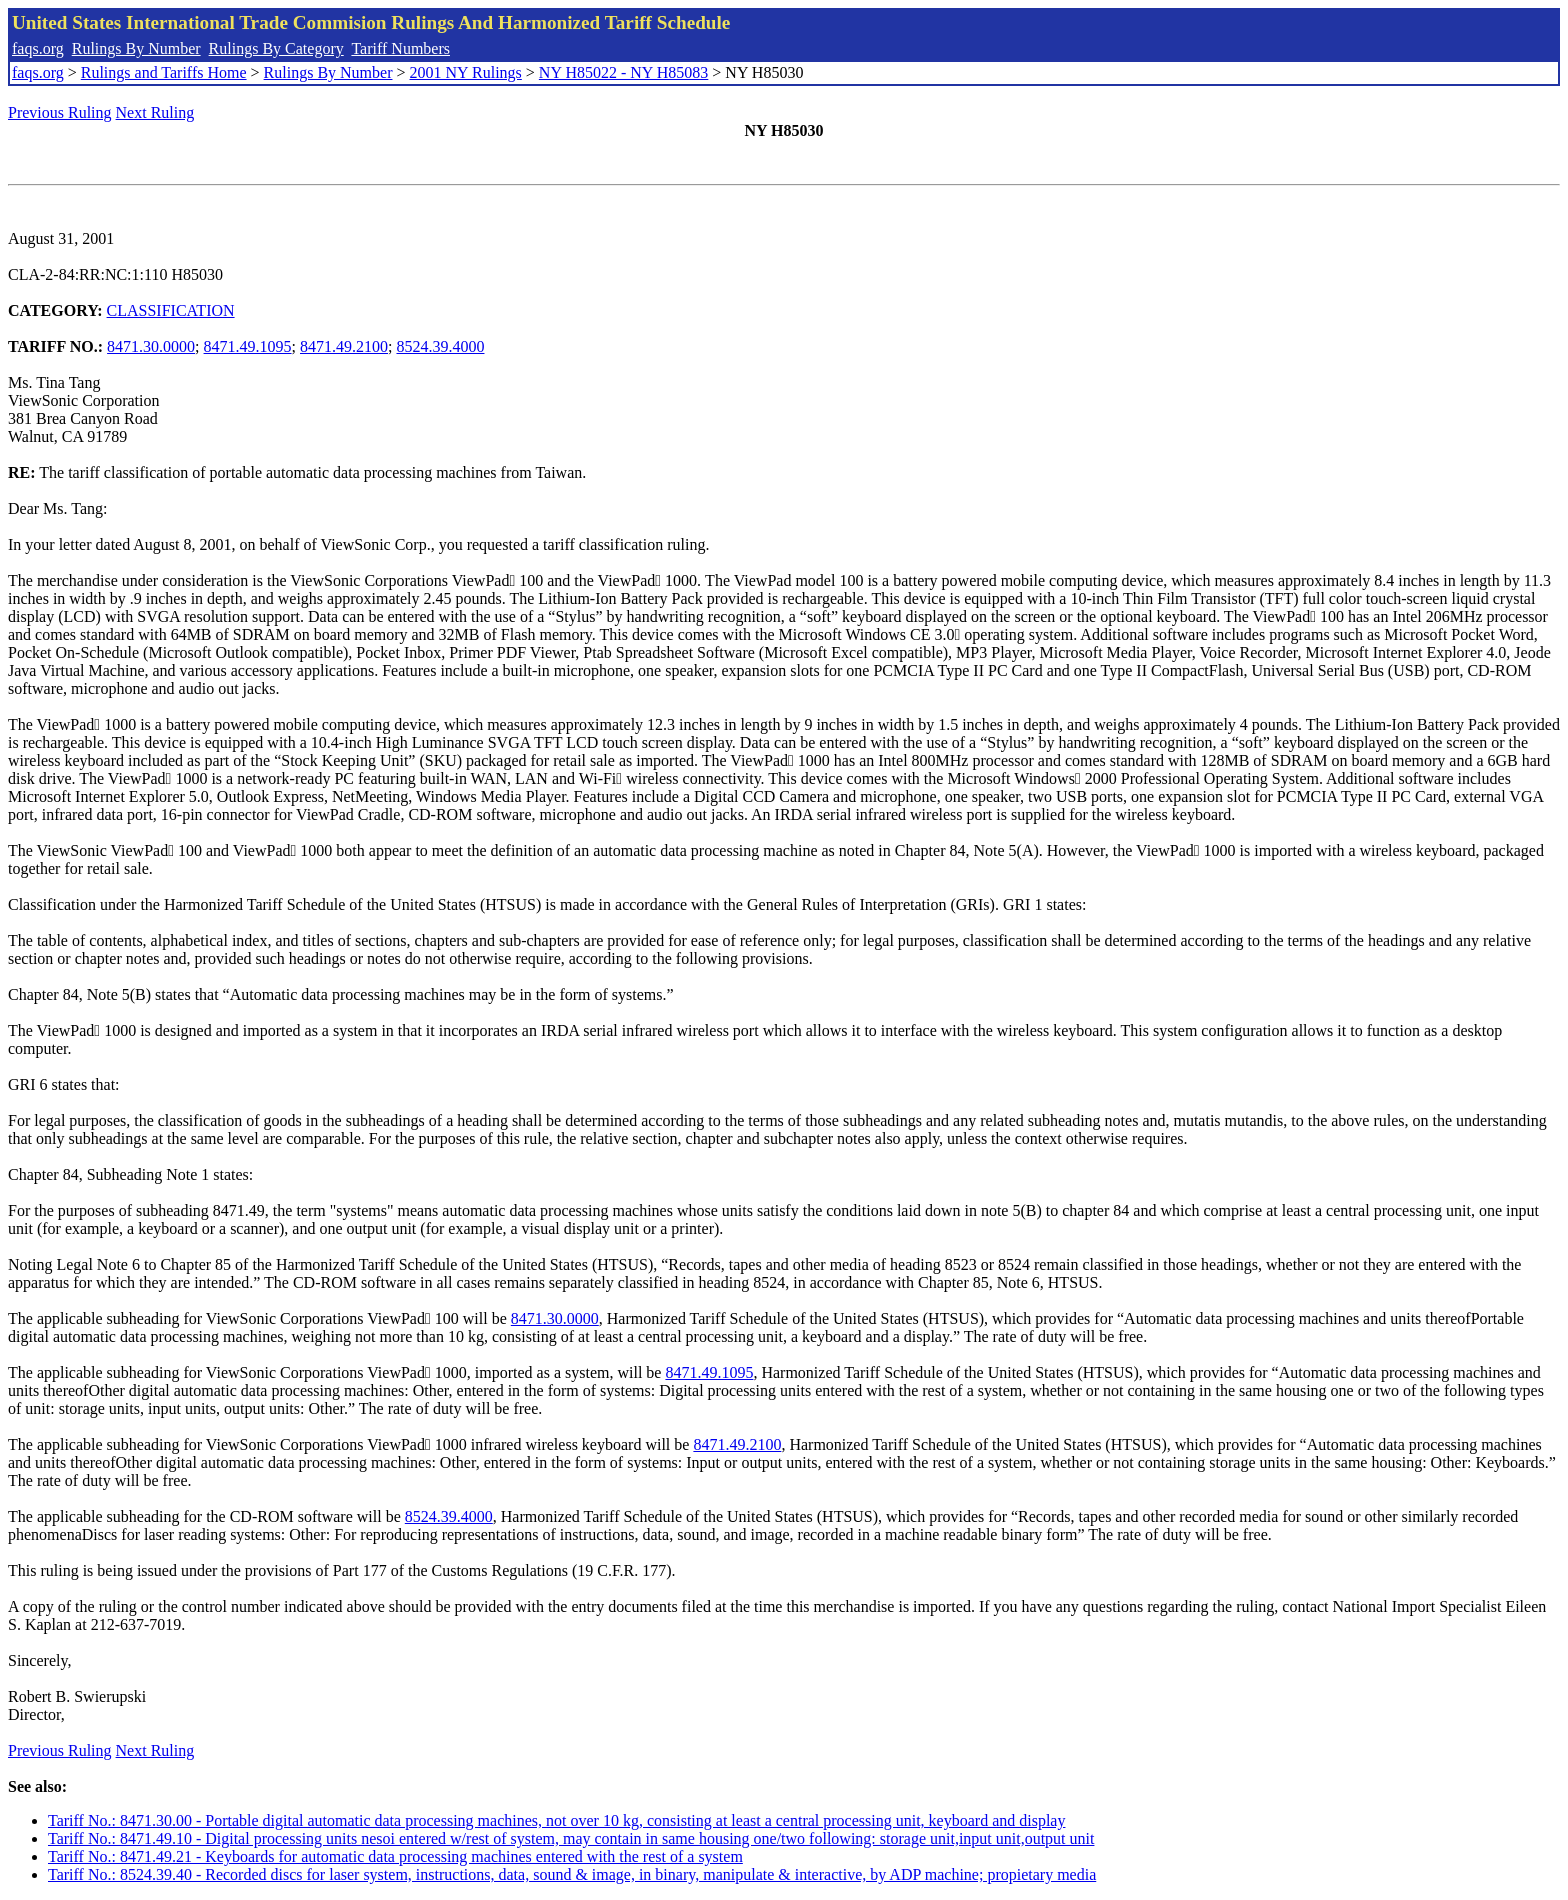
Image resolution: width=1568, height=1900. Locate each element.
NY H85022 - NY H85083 (623, 72)
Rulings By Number (136, 48)
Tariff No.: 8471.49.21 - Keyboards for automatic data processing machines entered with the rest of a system (395, 1856)
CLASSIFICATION (171, 310)
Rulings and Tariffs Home (164, 72)
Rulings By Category (276, 48)
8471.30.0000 (151, 346)
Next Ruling (155, 112)
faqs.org (38, 48)
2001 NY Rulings (466, 72)
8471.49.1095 (248, 346)
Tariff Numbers (400, 48)
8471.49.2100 (344, 346)
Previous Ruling (60, 112)
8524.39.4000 (440, 346)
